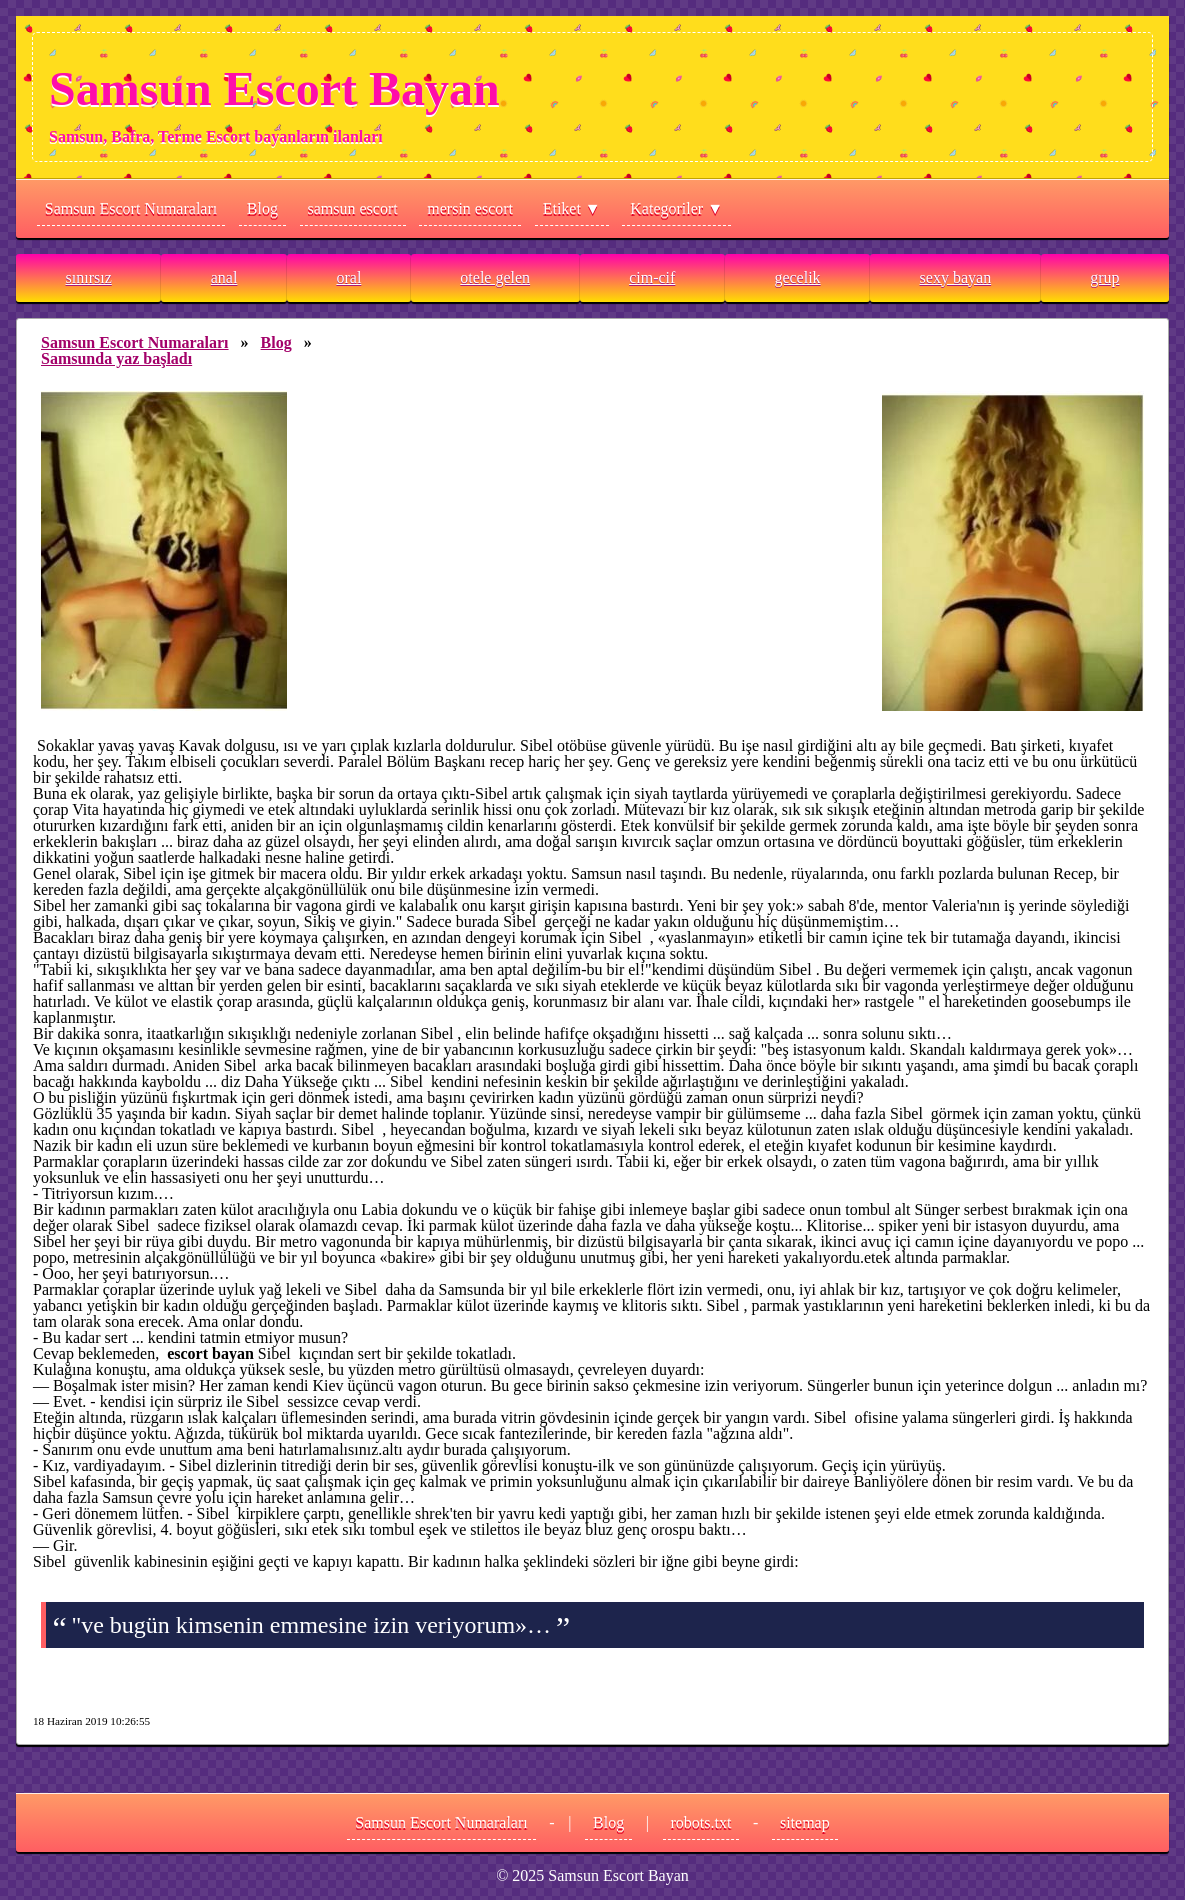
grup (1104, 277)
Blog (262, 208)
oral (348, 277)
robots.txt (701, 1822)
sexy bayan (956, 277)
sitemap (805, 1822)
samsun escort (353, 208)
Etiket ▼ (572, 208)
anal (224, 277)
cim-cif (652, 277)
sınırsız (89, 277)
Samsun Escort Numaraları (131, 208)
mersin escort (470, 208)
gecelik (797, 277)
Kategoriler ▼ (676, 208)
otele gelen (495, 277)
